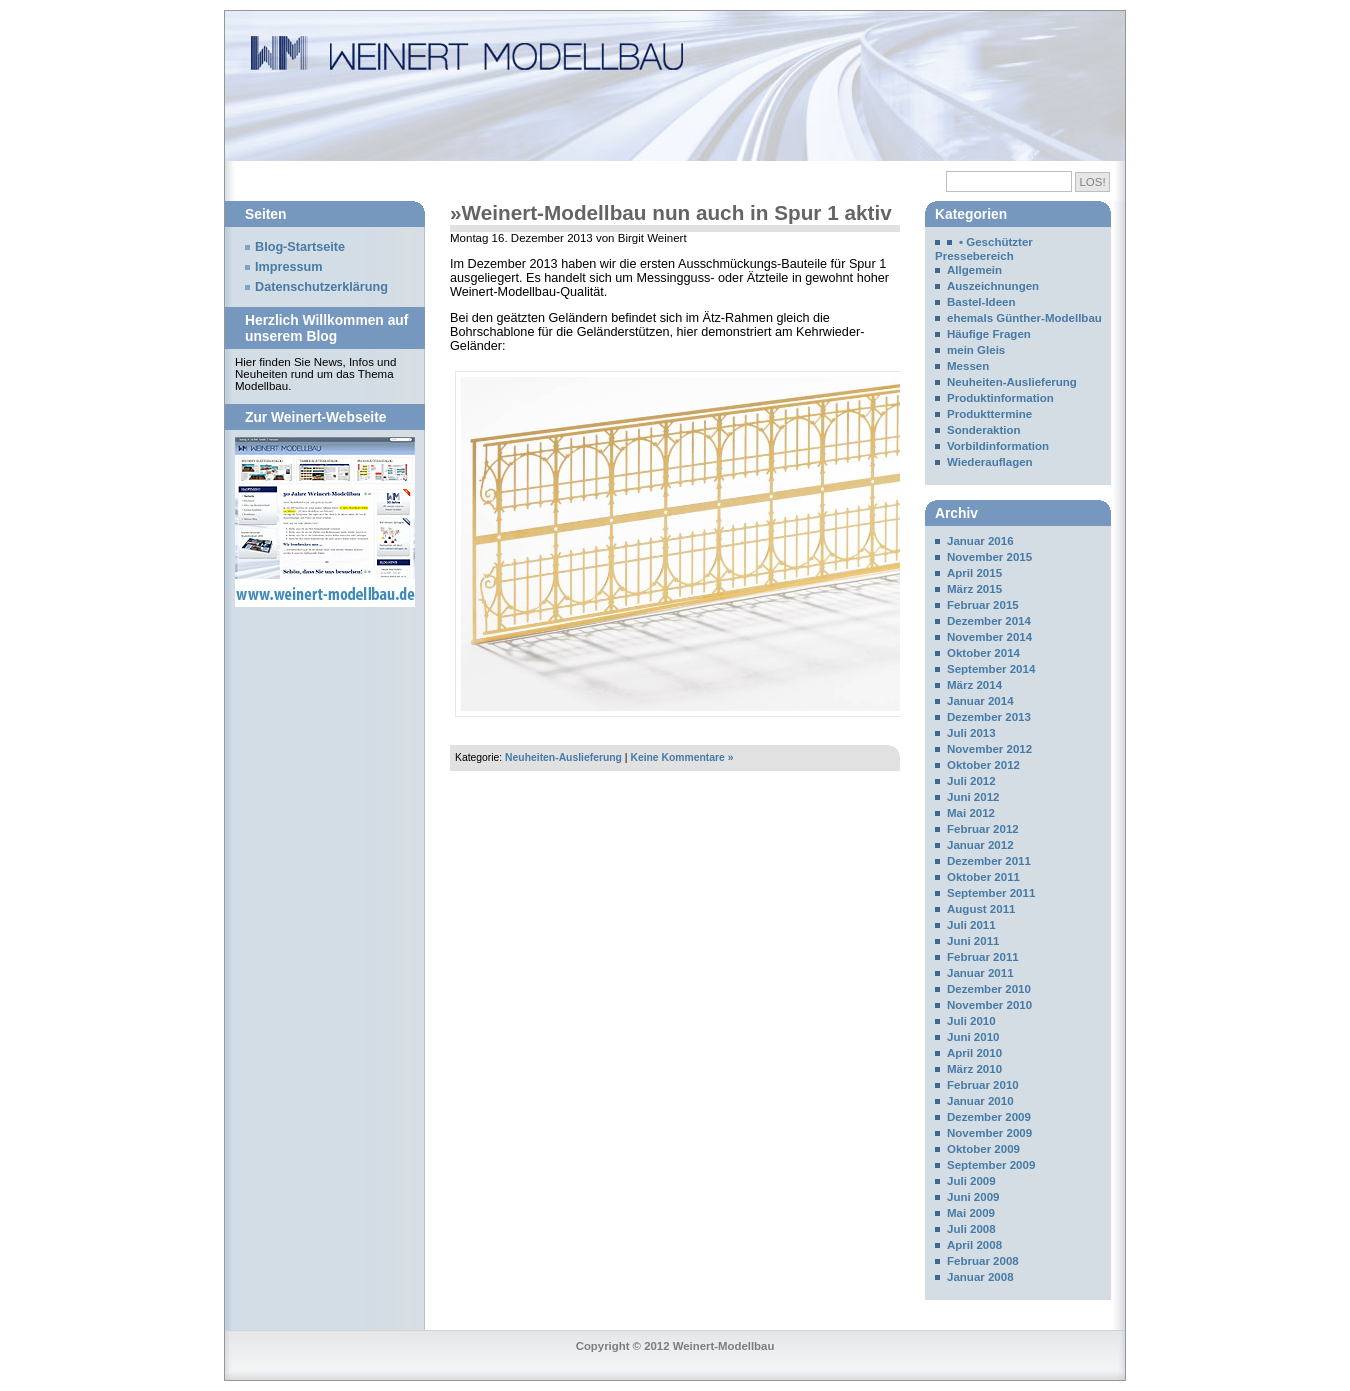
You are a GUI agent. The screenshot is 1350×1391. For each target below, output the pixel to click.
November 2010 (989, 1005)
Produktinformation (1000, 398)
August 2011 (981, 909)
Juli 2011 (971, 925)
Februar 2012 (983, 829)
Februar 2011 (983, 957)
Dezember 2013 (989, 717)
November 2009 (989, 1133)
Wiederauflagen (990, 462)
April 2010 (974, 1053)
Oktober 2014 (983, 653)
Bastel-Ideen (981, 302)
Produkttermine (989, 414)
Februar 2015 (983, 605)
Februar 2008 (983, 1261)
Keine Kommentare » (681, 757)
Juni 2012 (973, 797)
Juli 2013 (971, 733)
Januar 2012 (980, 845)
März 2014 (974, 685)
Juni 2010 (973, 1037)
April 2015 (974, 573)
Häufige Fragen (989, 334)
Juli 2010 (971, 1021)
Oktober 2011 (983, 877)
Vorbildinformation (998, 446)
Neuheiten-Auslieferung (563, 757)
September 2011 (991, 893)
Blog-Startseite (300, 247)
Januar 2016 (980, 541)
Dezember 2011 (989, 861)
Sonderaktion (984, 430)
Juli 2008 (971, 1229)
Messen (968, 366)
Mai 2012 (971, 813)
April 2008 (974, 1245)
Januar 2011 (980, 973)
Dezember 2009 (989, 1117)
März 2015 (974, 589)
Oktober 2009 (983, 1149)
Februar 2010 (983, 1085)
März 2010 (974, 1069)
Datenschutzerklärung (321, 287)
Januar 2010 (980, 1101)
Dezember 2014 (989, 621)
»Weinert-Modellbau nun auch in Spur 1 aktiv (671, 212)
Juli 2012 (971, 781)
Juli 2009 (971, 1181)
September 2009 (991, 1165)
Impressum (289, 267)
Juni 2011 (973, 941)
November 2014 (989, 637)
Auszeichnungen (993, 286)
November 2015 (989, 557)
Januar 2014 (980, 701)
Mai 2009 (971, 1213)
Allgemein (974, 270)
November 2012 (989, 749)
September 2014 (991, 669)
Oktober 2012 (983, 765)
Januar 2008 (980, 1277)
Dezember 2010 (989, 989)
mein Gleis (976, 350)
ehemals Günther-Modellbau (1024, 318)
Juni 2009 (973, 1197)
